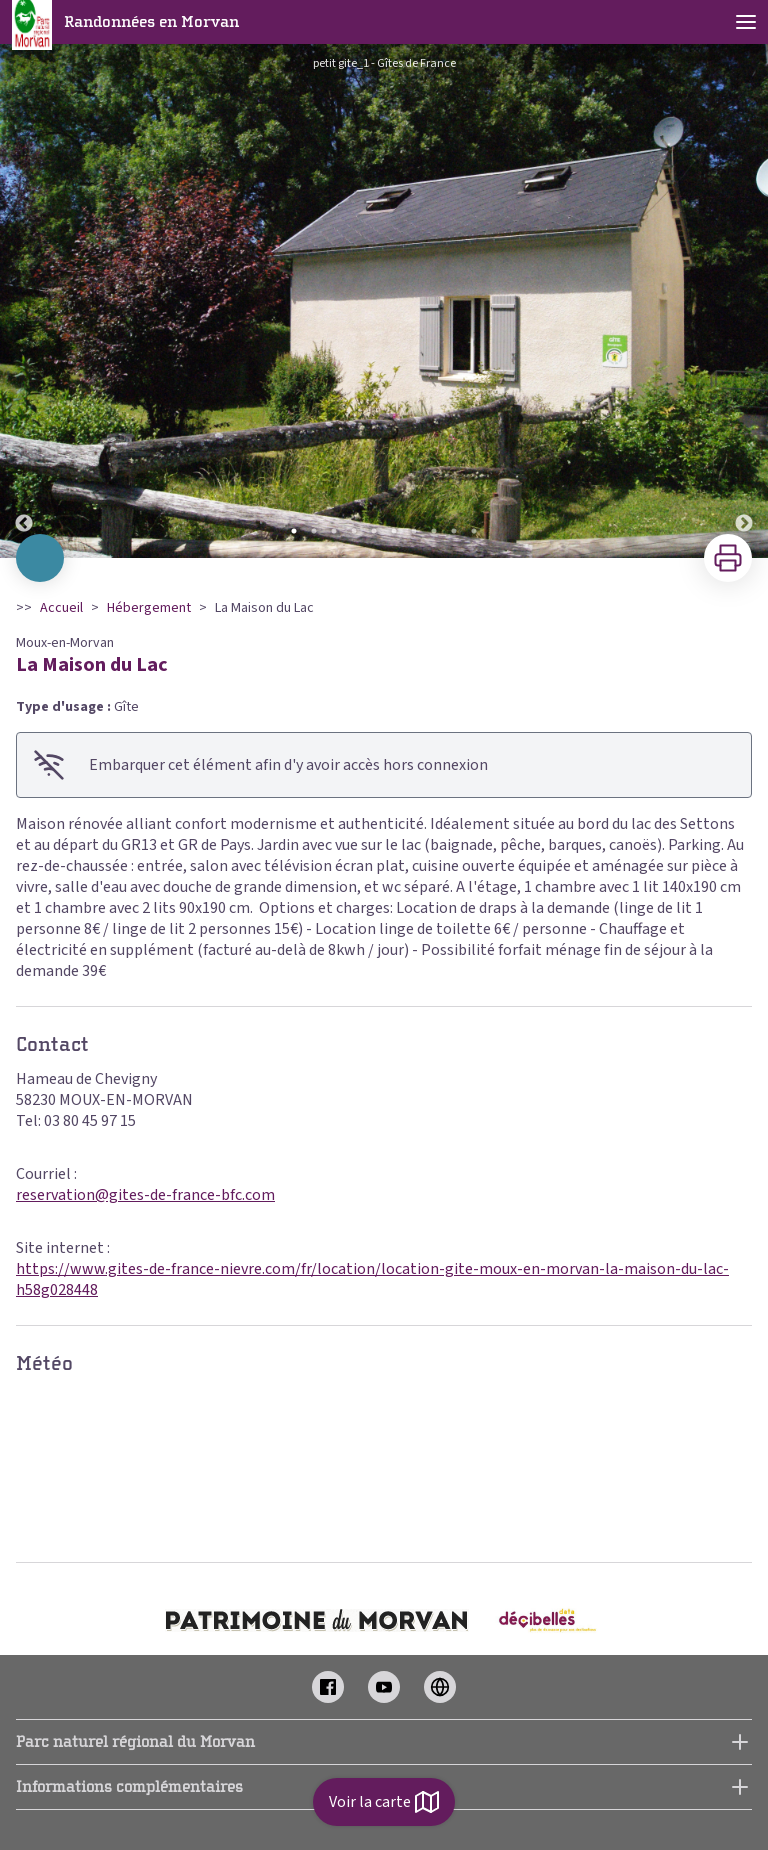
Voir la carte (384, 1802)
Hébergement (149, 608)
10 (474, 531)
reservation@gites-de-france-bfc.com (145, 1195)
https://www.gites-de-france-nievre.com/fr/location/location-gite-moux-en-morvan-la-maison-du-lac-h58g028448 (372, 1279)
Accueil (61, 608)
